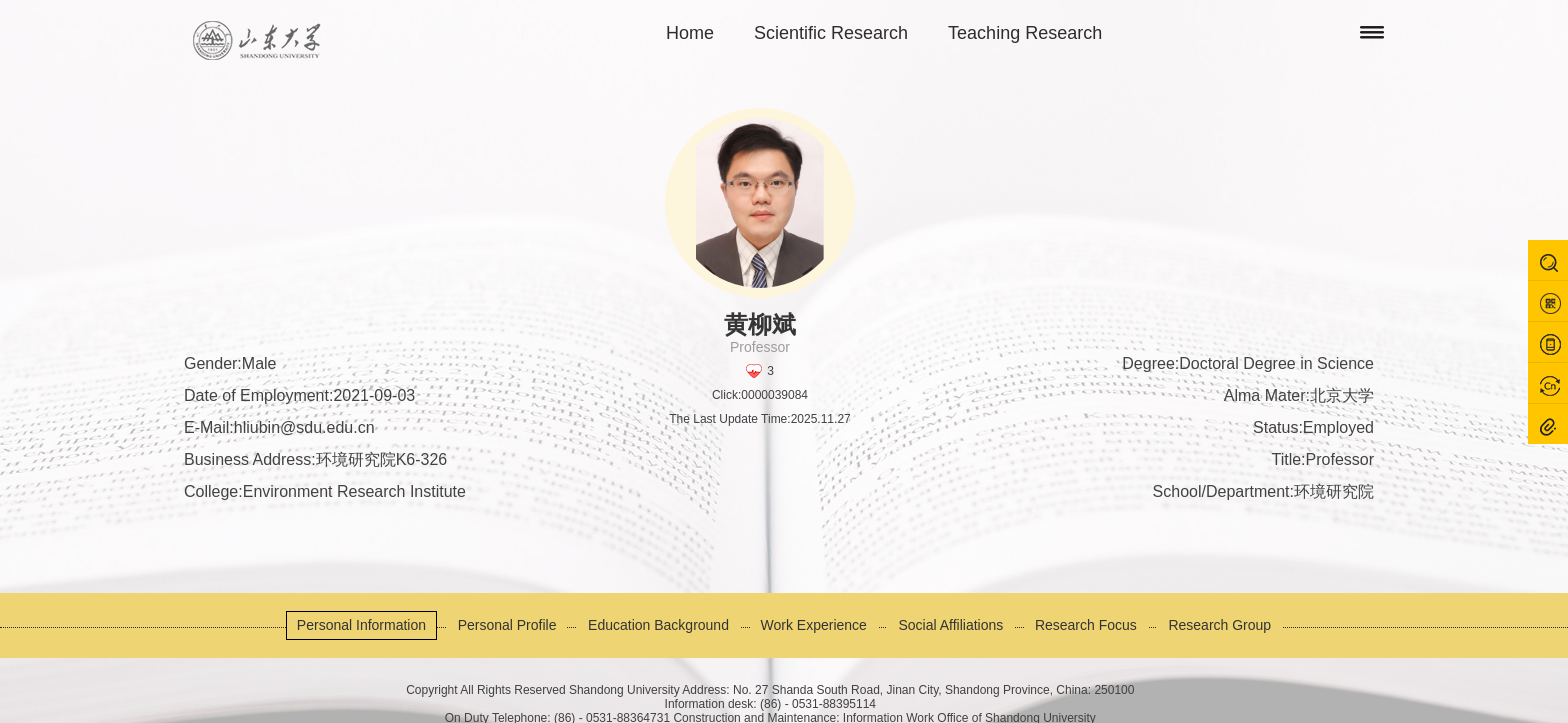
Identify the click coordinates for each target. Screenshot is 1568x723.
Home (690, 33)
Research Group (1219, 625)
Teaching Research (1025, 33)
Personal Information (361, 625)
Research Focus (1086, 625)
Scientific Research (831, 33)
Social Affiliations (950, 625)
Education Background (658, 625)
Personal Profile (507, 625)
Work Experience (814, 625)
